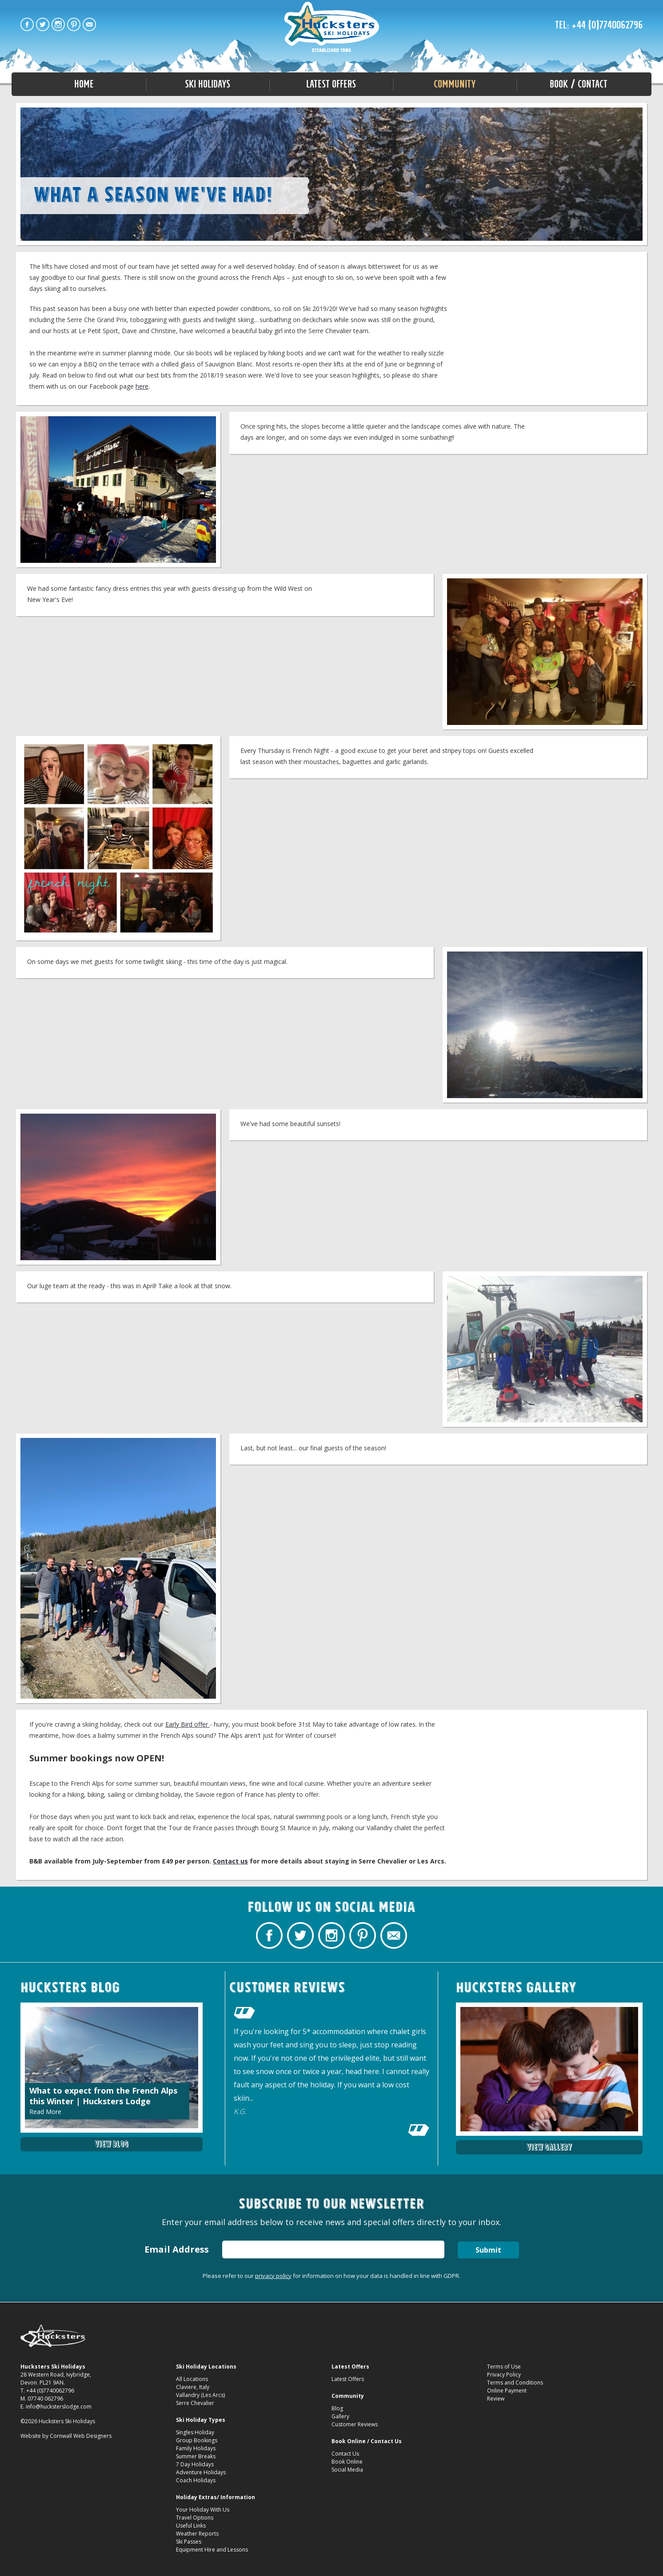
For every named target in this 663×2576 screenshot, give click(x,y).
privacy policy (273, 2276)
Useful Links (191, 2525)
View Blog (111, 2144)
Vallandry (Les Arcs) (200, 2395)
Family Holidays (196, 2448)
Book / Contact (578, 84)
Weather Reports (197, 2533)
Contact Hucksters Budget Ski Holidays (89, 24)
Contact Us (345, 2453)
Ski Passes (188, 2541)
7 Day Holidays (195, 2464)
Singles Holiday (195, 2432)
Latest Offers (331, 84)
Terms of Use (504, 2366)
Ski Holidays (207, 84)
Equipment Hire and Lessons (212, 2549)
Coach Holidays (196, 2480)
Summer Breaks (196, 2456)
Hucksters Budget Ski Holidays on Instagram (58, 24)
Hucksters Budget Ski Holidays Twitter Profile (42, 24)
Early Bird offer (187, 1724)
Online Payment (507, 2390)
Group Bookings (196, 2440)
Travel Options (194, 2517)
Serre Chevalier (195, 2403)
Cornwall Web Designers (81, 2436)
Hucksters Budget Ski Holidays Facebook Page (27, 24)
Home (84, 84)
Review (495, 2398)
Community (455, 84)
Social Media (347, 2469)
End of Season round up (331, 27)
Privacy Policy (504, 2374)
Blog (337, 2408)
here (142, 386)
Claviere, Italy (192, 2387)
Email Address (176, 2249)
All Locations (192, 2379)
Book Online (347, 2461)
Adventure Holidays (201, 2472)
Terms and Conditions (515, 2382)
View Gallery (549, 2147)
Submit (488, 2250)
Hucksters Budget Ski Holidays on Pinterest (73, 24)
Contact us (230, 1861)
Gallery (340, 2416)
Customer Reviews (355, 2424)
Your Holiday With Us (202, 2509)
